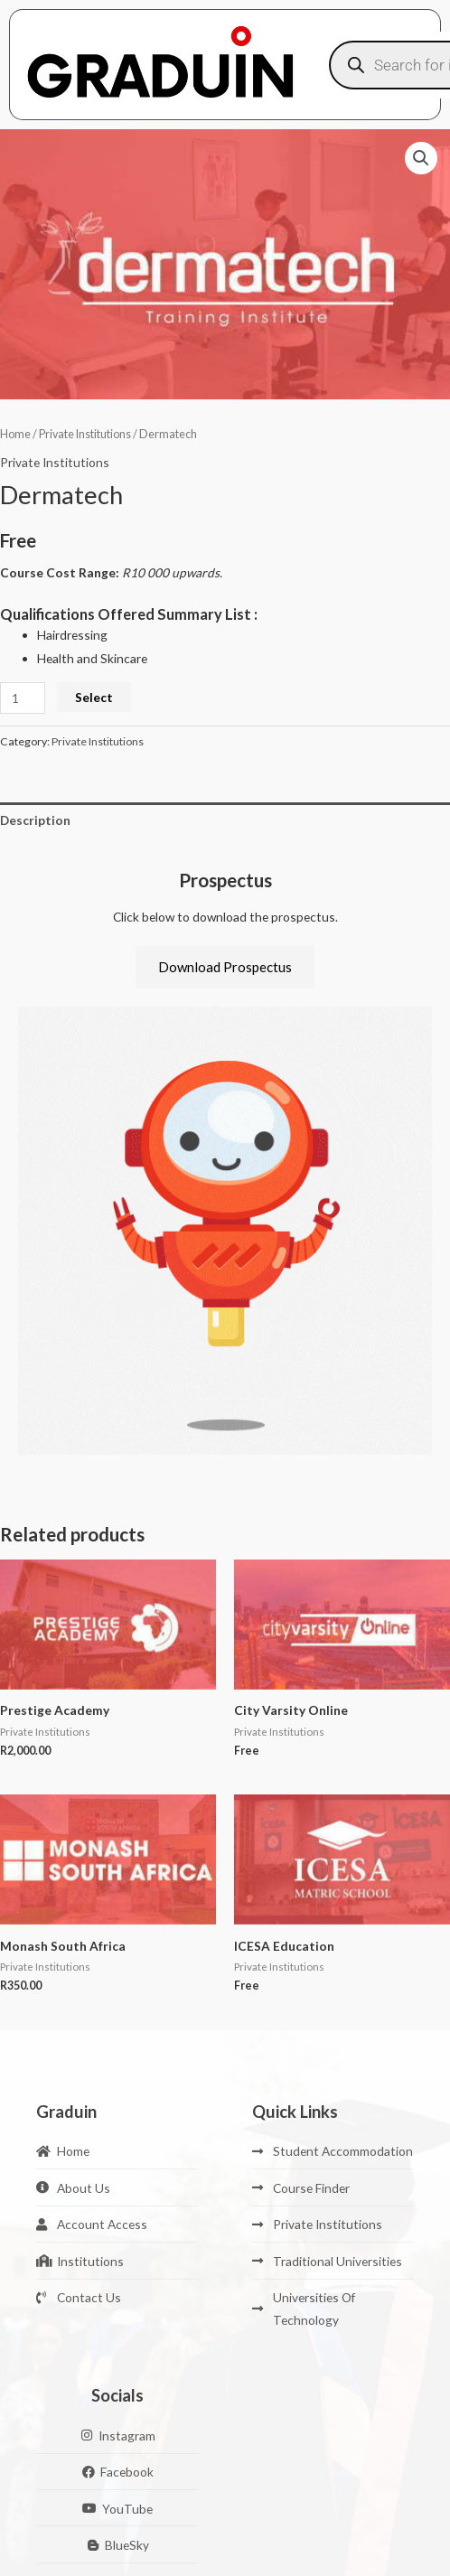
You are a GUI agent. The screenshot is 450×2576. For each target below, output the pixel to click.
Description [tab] (35, 820)
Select (94, 697)
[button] (421, 158)
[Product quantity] (22, 698)
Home (15, 434)
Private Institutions (85, 434)
